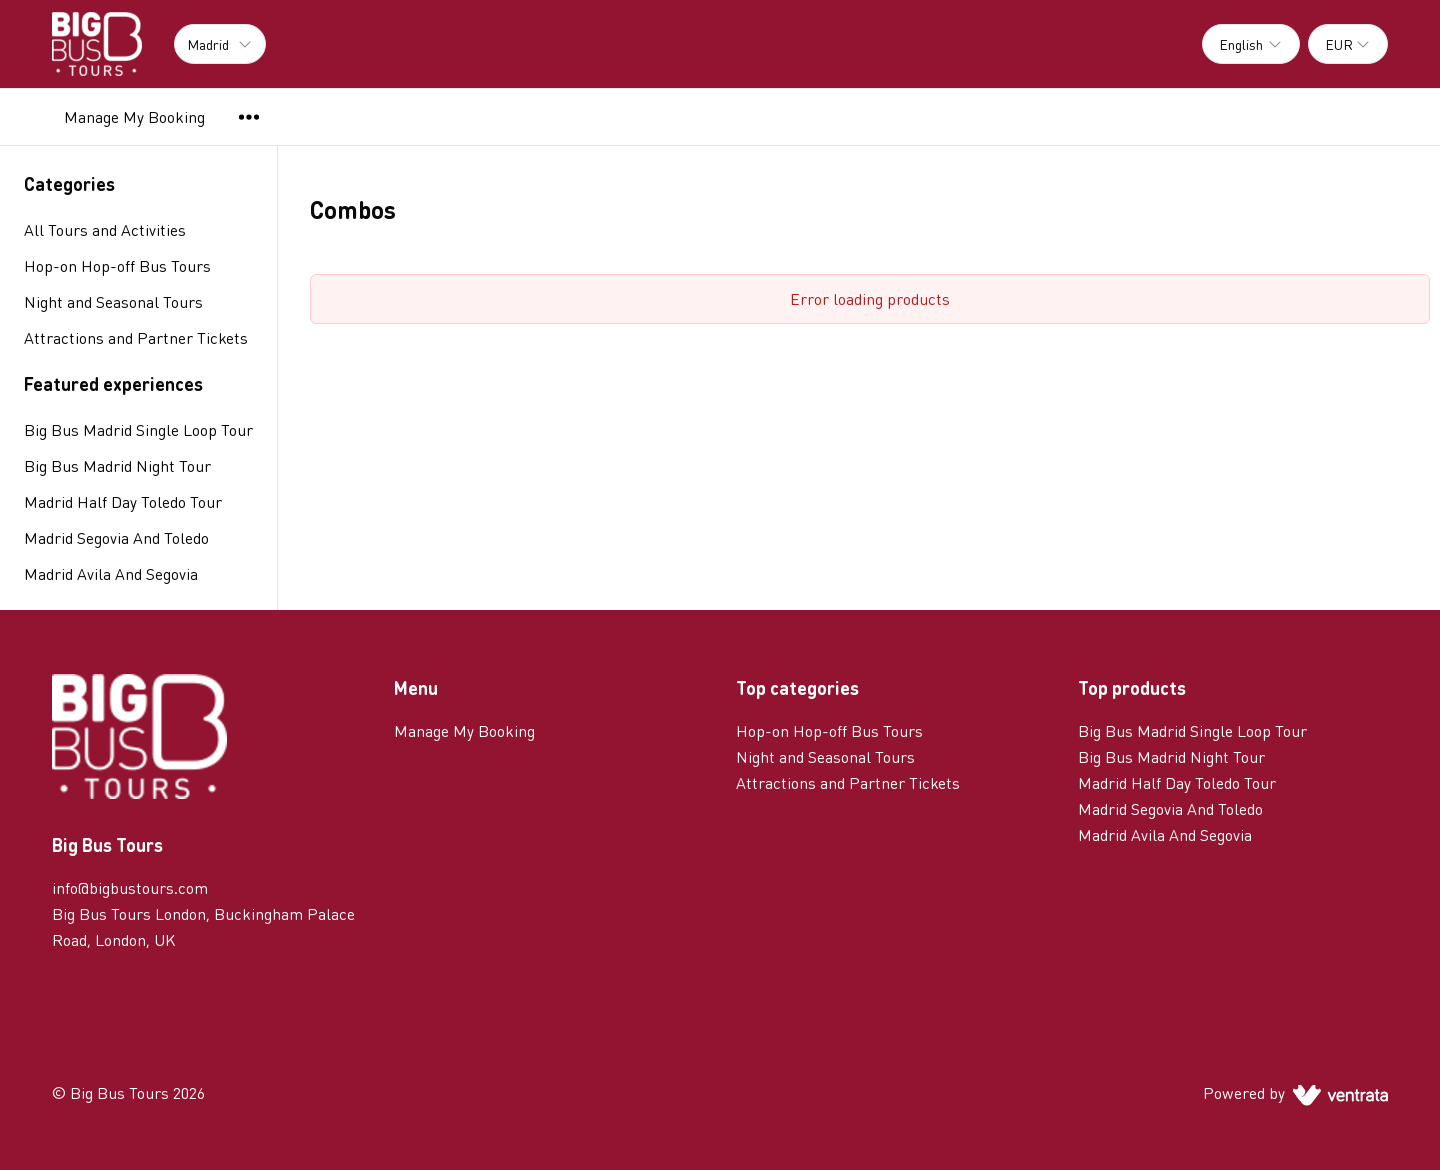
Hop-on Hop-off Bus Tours (829, 730)
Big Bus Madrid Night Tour (117, 465)
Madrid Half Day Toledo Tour (123, 501)
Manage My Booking (134, 116)
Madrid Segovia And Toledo (116, 537)
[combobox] (1251, 44)
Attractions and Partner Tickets (848, 782)
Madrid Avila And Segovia (111, 573)
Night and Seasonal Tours (825, 756)
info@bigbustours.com (130, 887)
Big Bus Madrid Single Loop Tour (138, 429)
